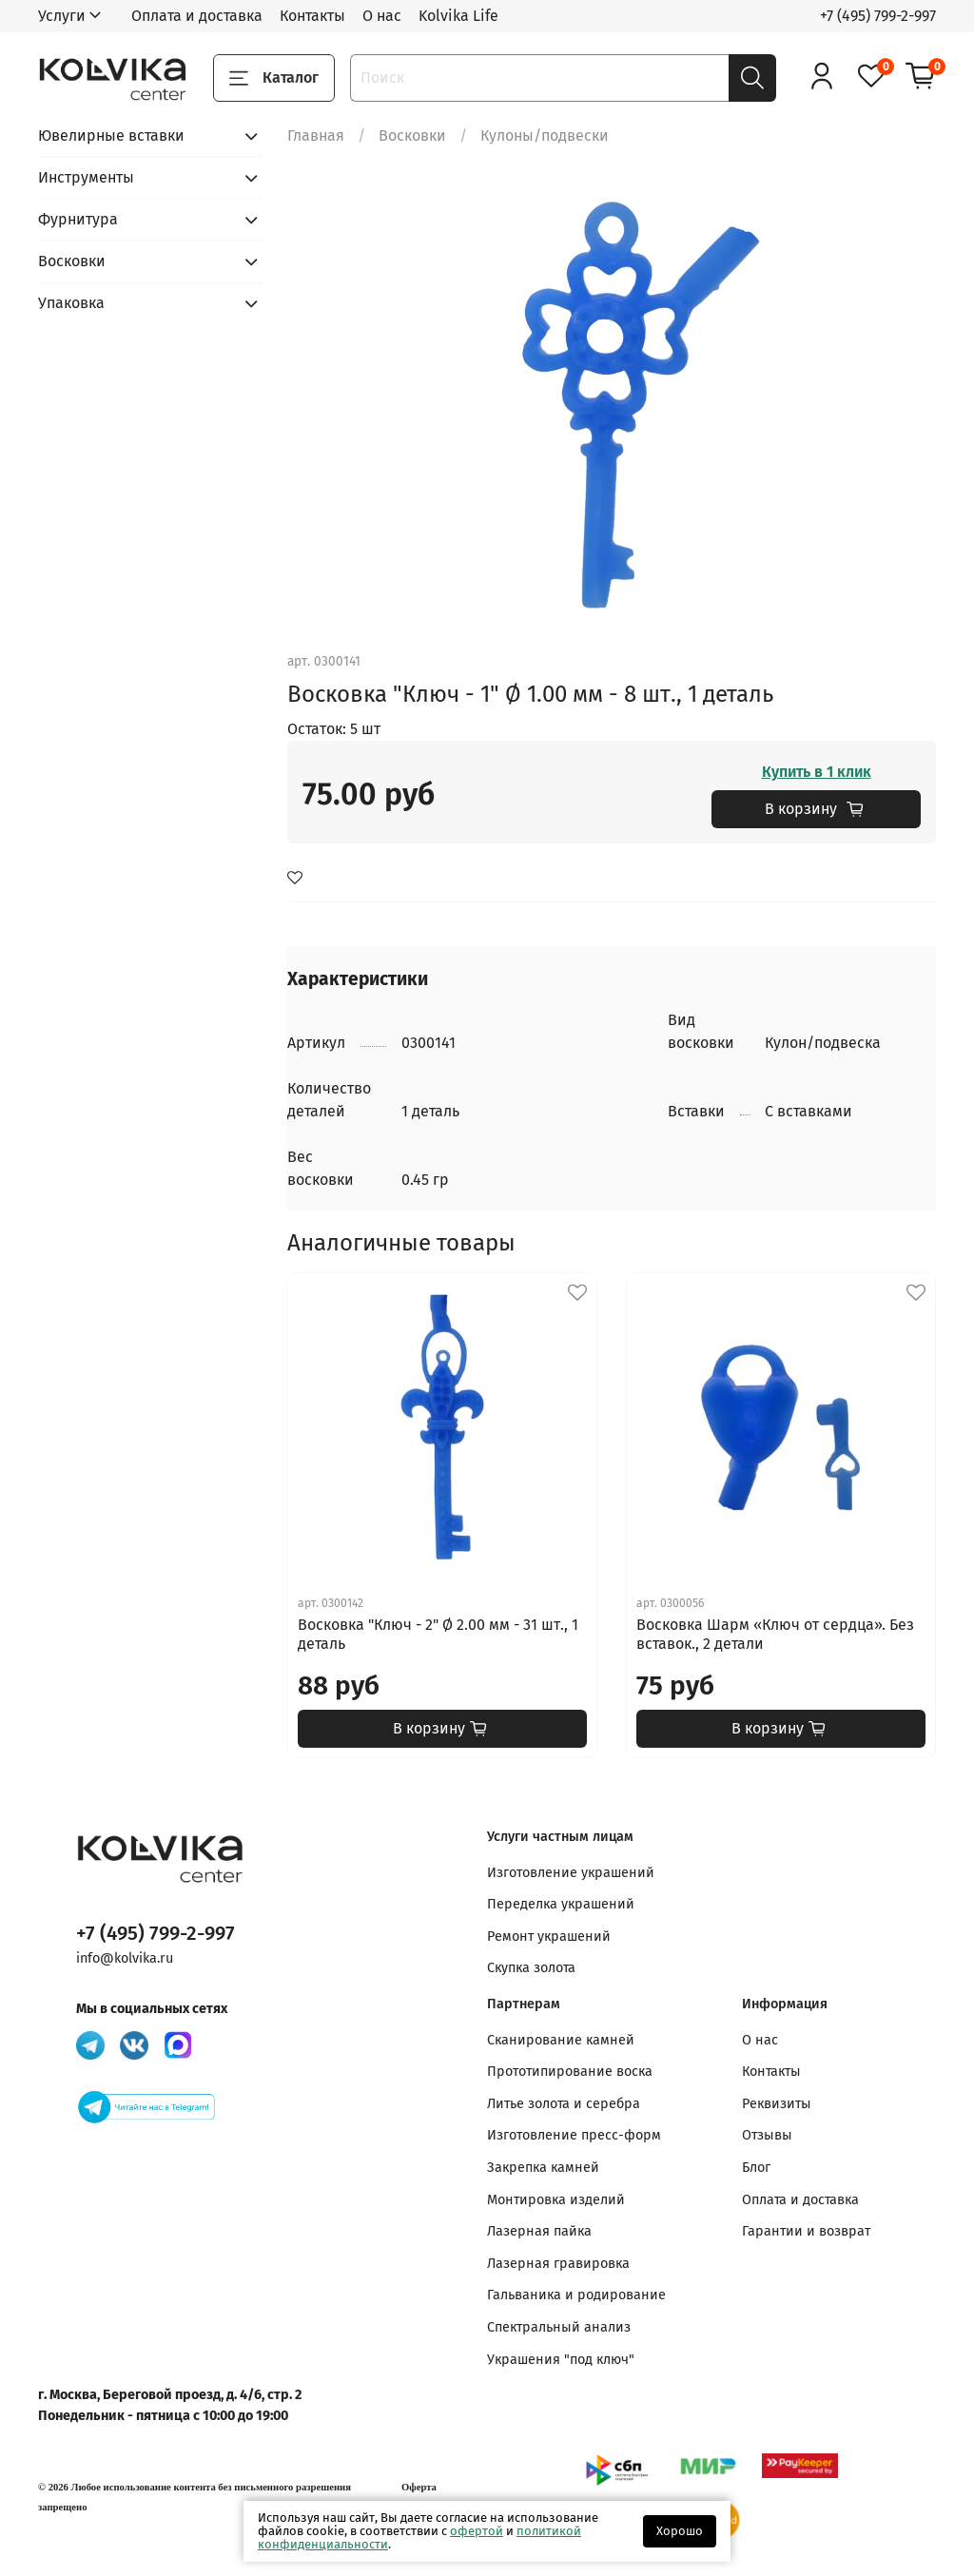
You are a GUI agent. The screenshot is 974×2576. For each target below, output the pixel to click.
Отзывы (767, 2135)
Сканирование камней (560, 2040)
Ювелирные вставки (111, 135)
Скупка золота (531, 1968)
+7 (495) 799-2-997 (878, 16)
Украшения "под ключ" (560, 2360)
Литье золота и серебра (563, 2104)
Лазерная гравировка (558, 2264)
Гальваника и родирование (576, 2295)
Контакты (312, 16)
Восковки (412, 135)
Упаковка (71, 303)
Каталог (274, 77)
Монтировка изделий (556, 2200)
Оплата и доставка (197, 16)
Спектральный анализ (559, 2327)
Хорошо (679, 2531)
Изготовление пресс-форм (574, 2135)
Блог (756, 2168)
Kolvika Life (458, 16)
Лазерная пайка (539, 2231)
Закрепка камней (543, 2168)
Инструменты (86, 177)
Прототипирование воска (570, 2071)
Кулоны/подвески (544, 135)
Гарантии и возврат (806, 2231)
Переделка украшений (560, 1904)
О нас (381, 16)
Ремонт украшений (549, 1936)
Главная (315, 135)
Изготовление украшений (570, 1873)
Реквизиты (776, 2104)
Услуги (62, 16)
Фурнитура (78, 219)
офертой (476, 2531)
